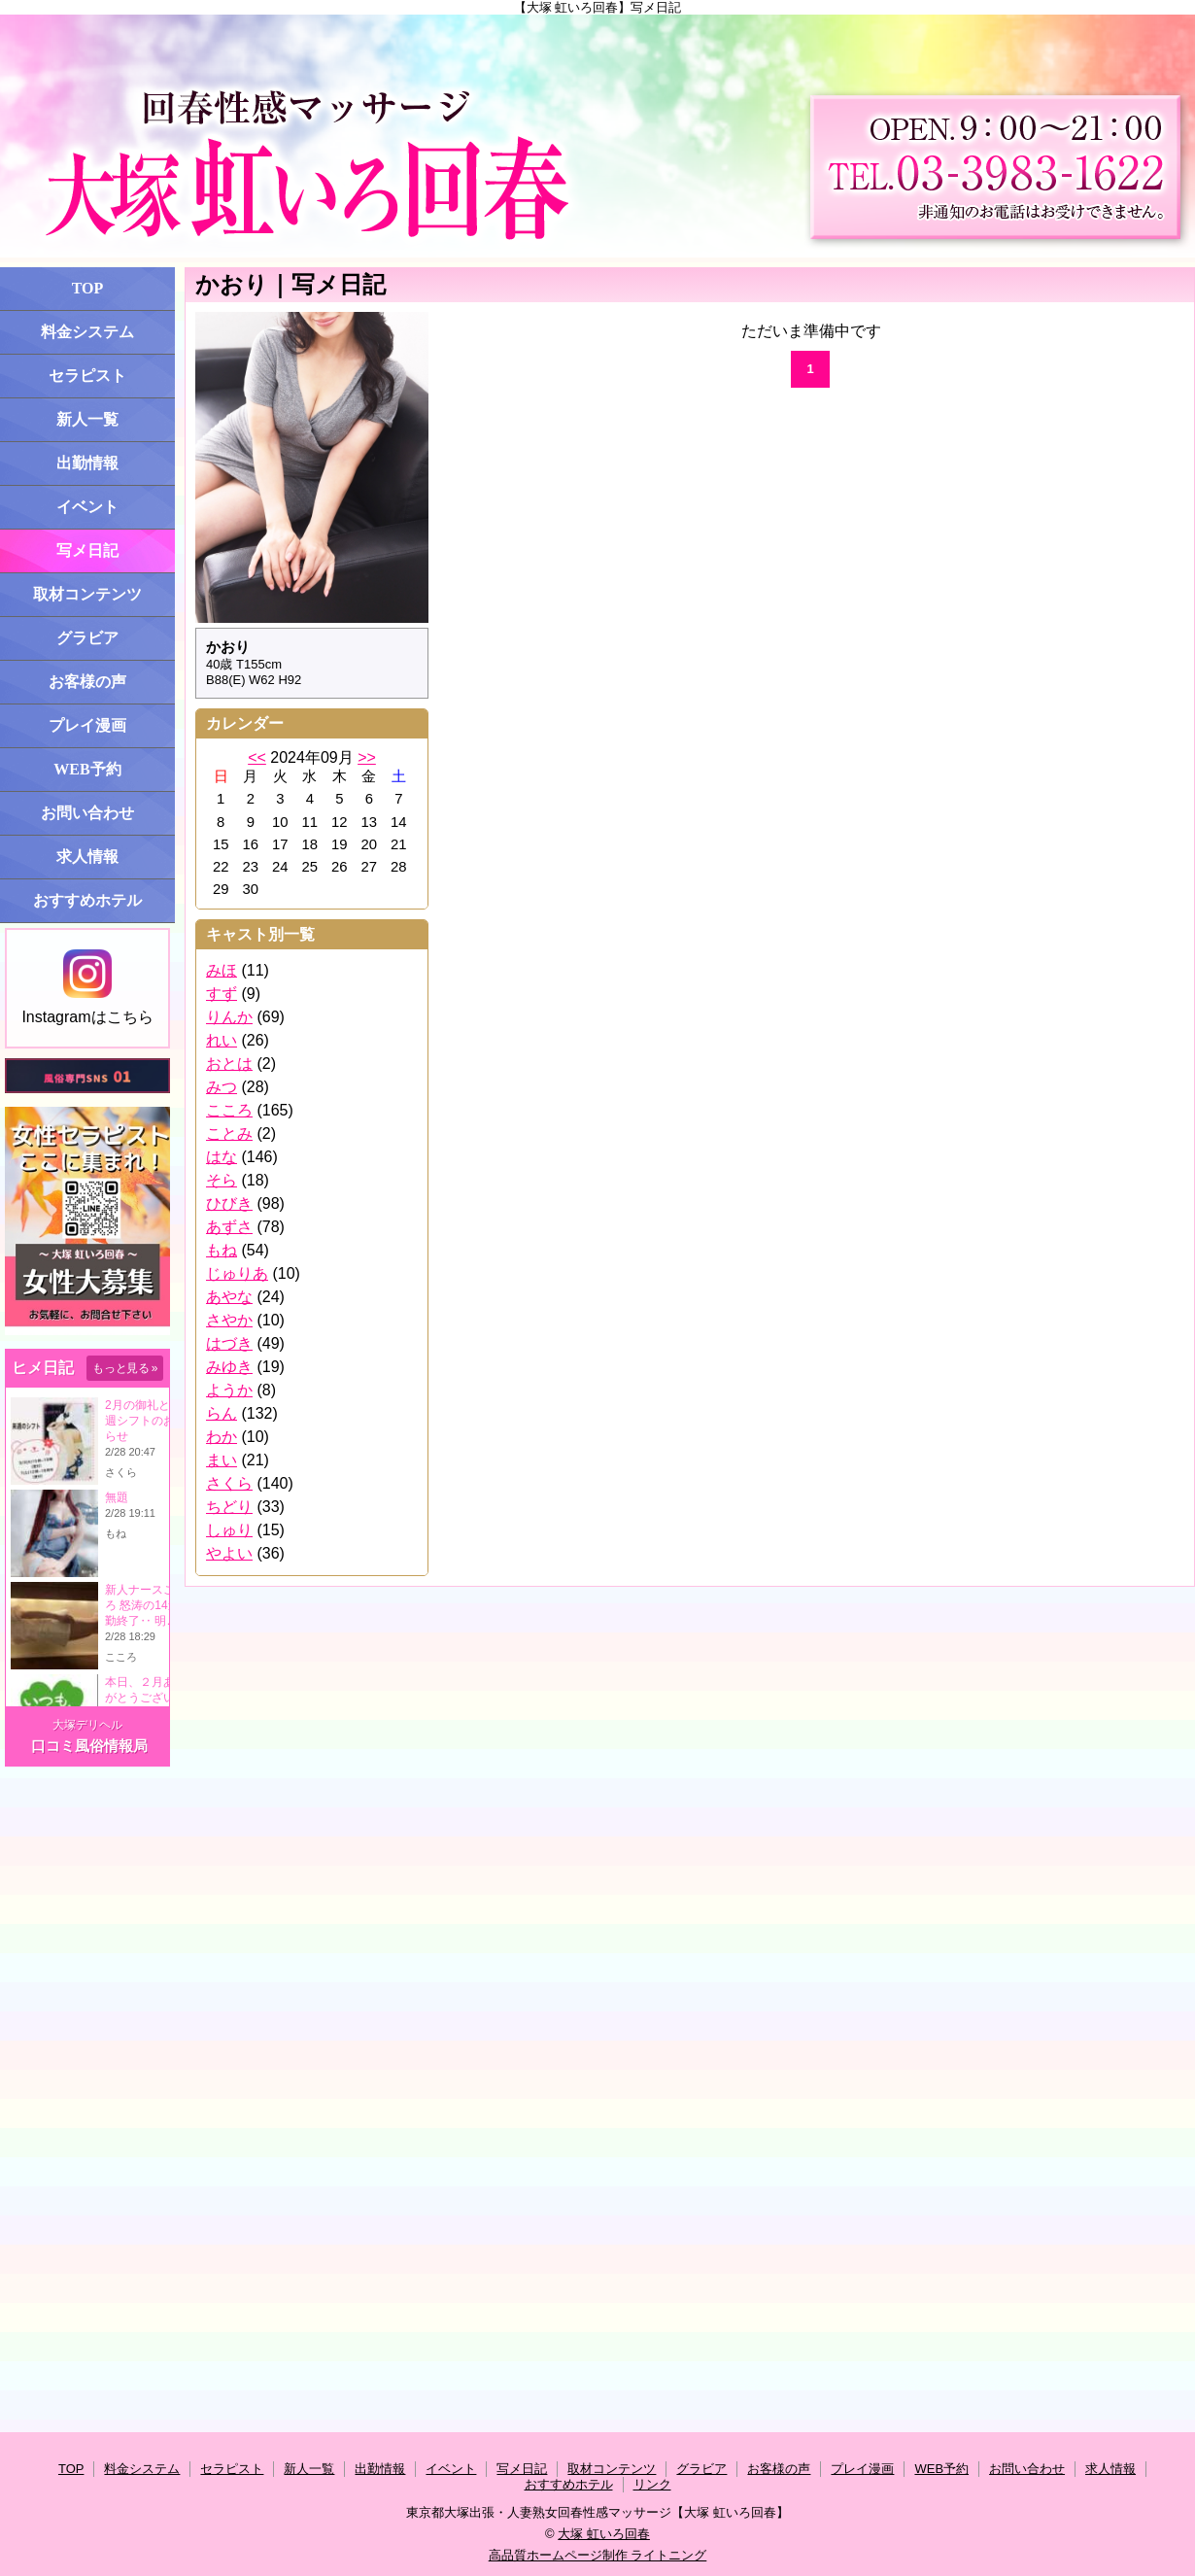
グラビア (87, 638)
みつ (221, 1087)
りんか (229, 1017)
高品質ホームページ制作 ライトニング (598, 2555)
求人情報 (87, 856)
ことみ (229, 1133)
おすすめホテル (87, 900)
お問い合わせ (87, 813)
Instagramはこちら (87, 987)
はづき (229, 1343)
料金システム (87, 332)
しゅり (229, 1530)
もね (221, 1250)
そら (221, 1180)
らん (221, 1413)
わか (221, 1436)
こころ (229, 1110)
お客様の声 (87, 681)
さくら (229, 1483)
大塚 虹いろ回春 (604, 2533)
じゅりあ (237, 1273)
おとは (229, 1063)
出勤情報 (87, 463)
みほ (221, 970)
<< (257, 757)
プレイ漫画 (87, 725)
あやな (229, 1296)
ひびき (229, 1203)
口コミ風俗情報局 (89, 1745)
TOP (88, 288)
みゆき (229, 1366)
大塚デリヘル (87, 1725)
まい (221, 1460)
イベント (87, 506)
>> (367, 757)
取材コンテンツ (87, 594)
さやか (229, 1320)
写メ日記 (87, 550)
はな (221, 1157)
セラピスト (87, 375)
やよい (229, 1553)
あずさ (229, 1227)
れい (221, 1040)
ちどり (229, 1506)
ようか (229, 1390)
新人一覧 (87, 419)
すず (221, 993)
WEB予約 (86, 769)
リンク (652, 2484)
